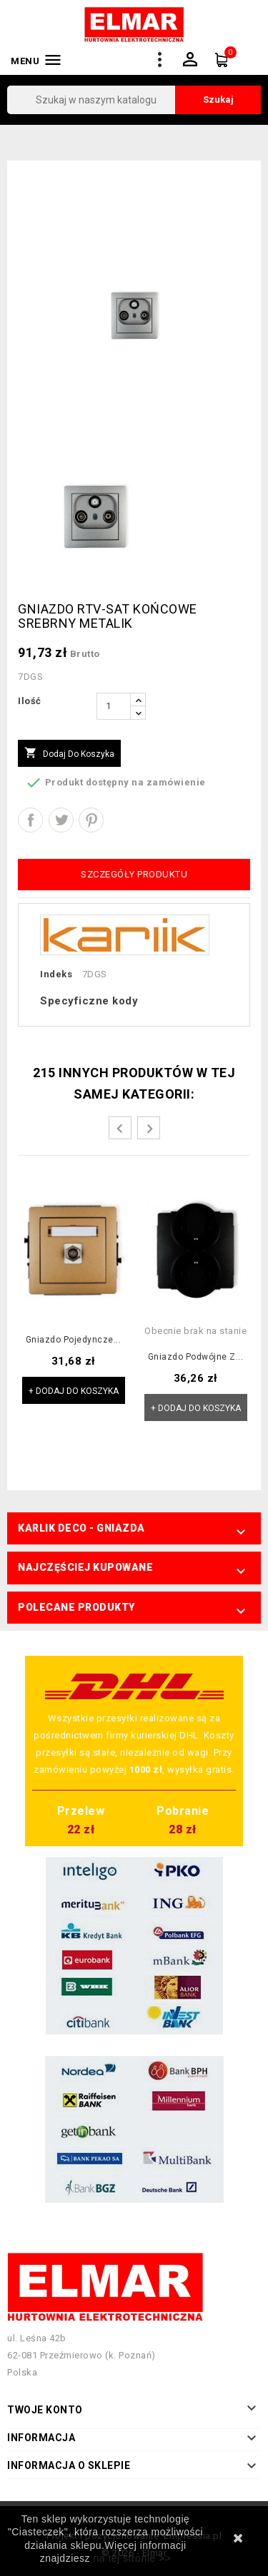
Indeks (56, 974)
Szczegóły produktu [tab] (134, 874)
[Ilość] (113, 706)
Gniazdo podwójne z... (196, 1357)
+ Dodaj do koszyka (74, 1391)
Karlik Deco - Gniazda (81, 1528)
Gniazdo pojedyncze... (73, 1340)
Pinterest (91, 820)
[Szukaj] (134, 100)
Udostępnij (30, 820)
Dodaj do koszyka (69, 753)
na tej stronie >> (132, 2558)
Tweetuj (61, 820)
